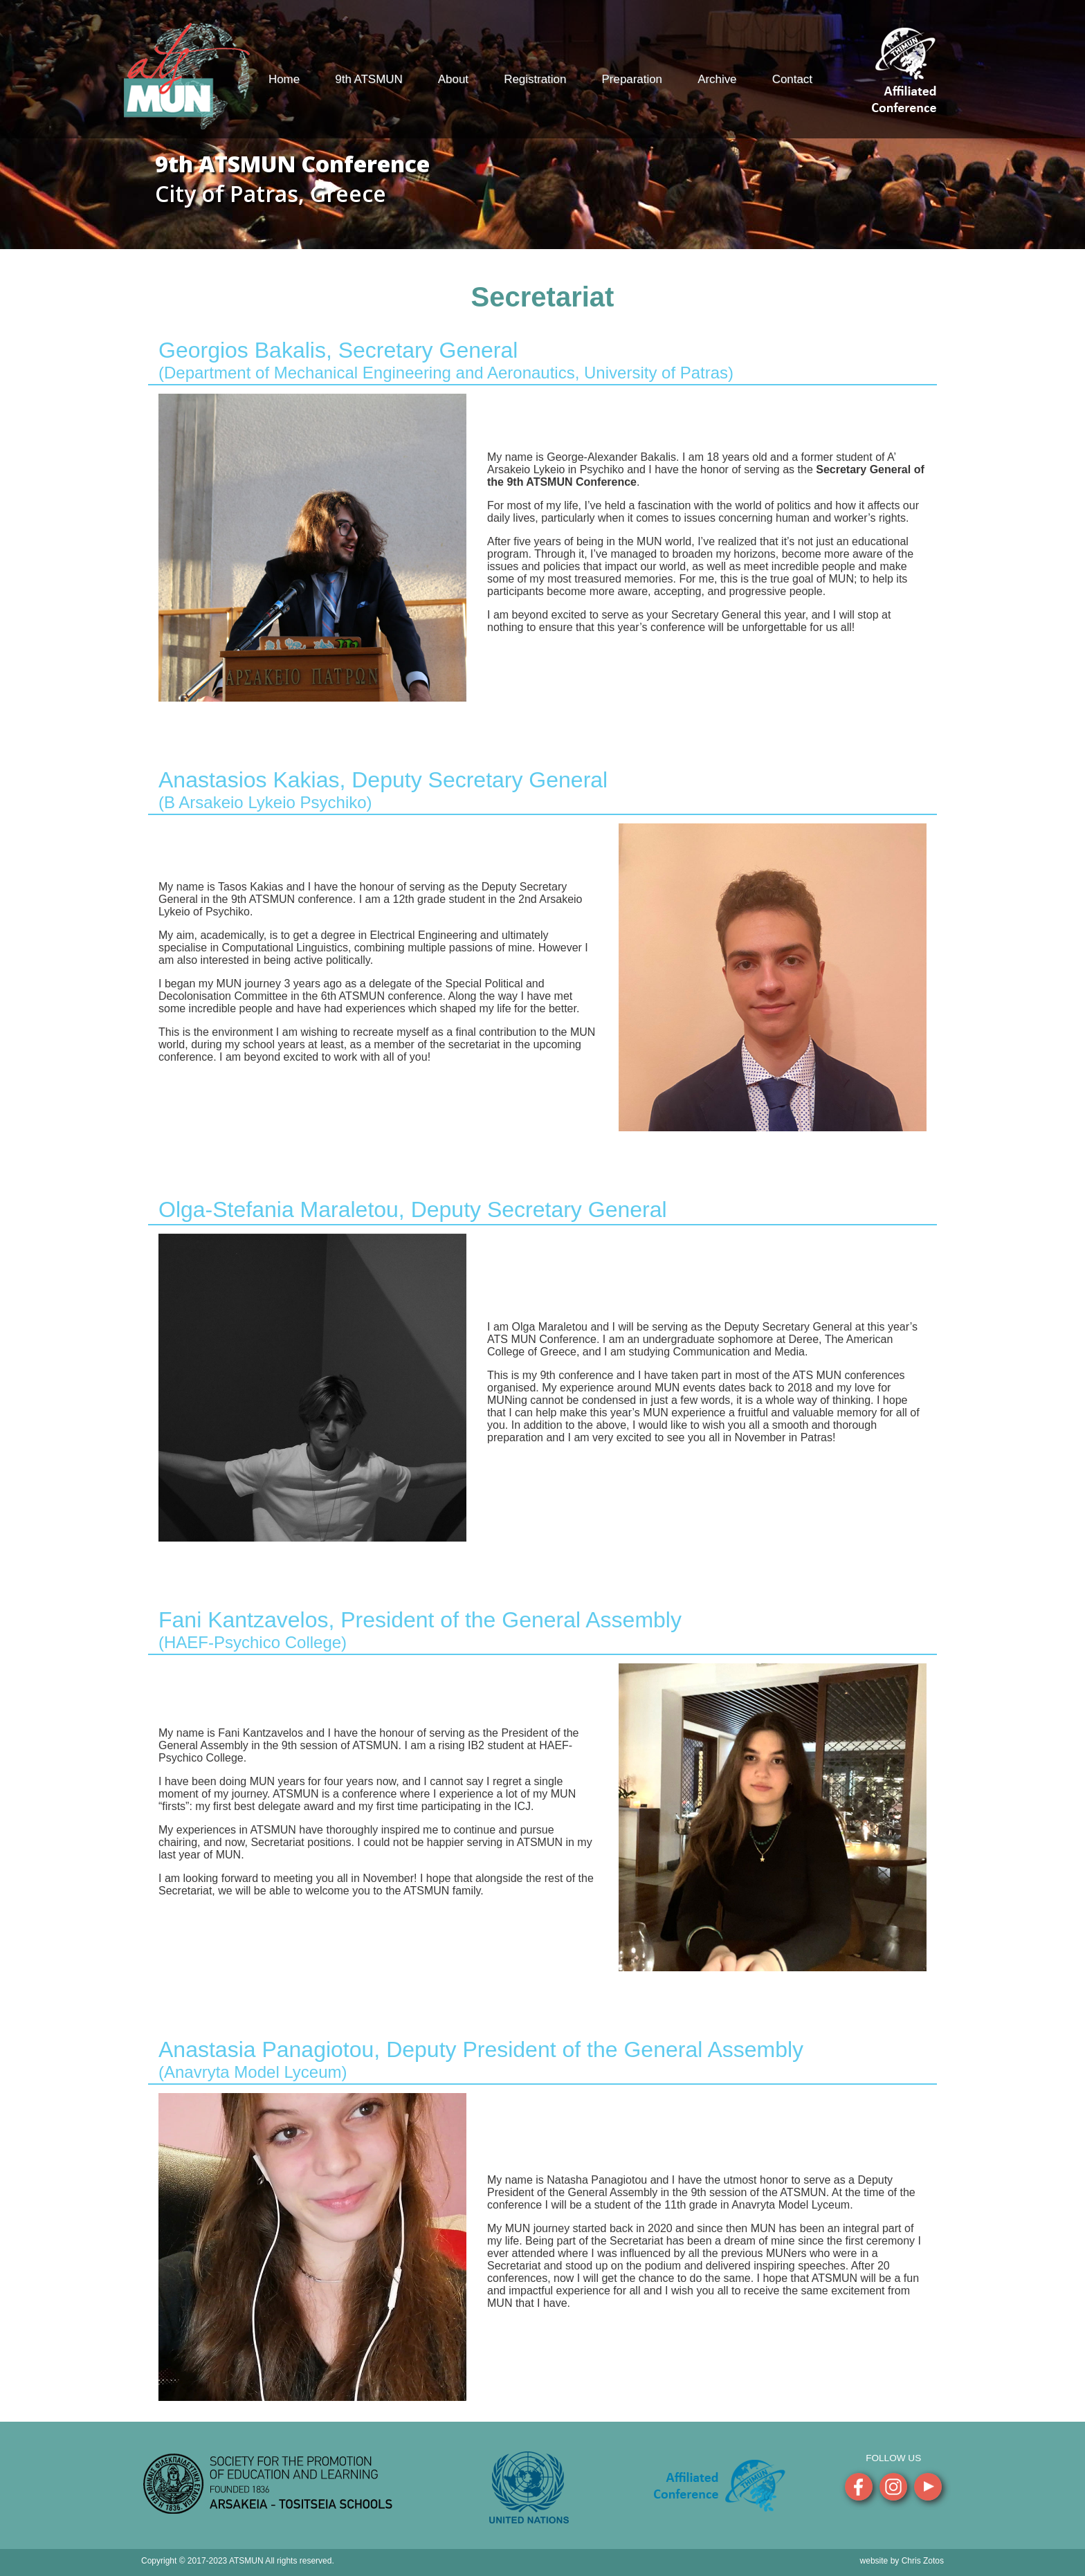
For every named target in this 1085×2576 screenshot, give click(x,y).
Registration (535, 79)
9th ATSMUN (368, 79)
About (453, 79)
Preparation (632, 79)
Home (284, 79)
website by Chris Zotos (902, 2561)
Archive (717, 79)
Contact (792, 79)
